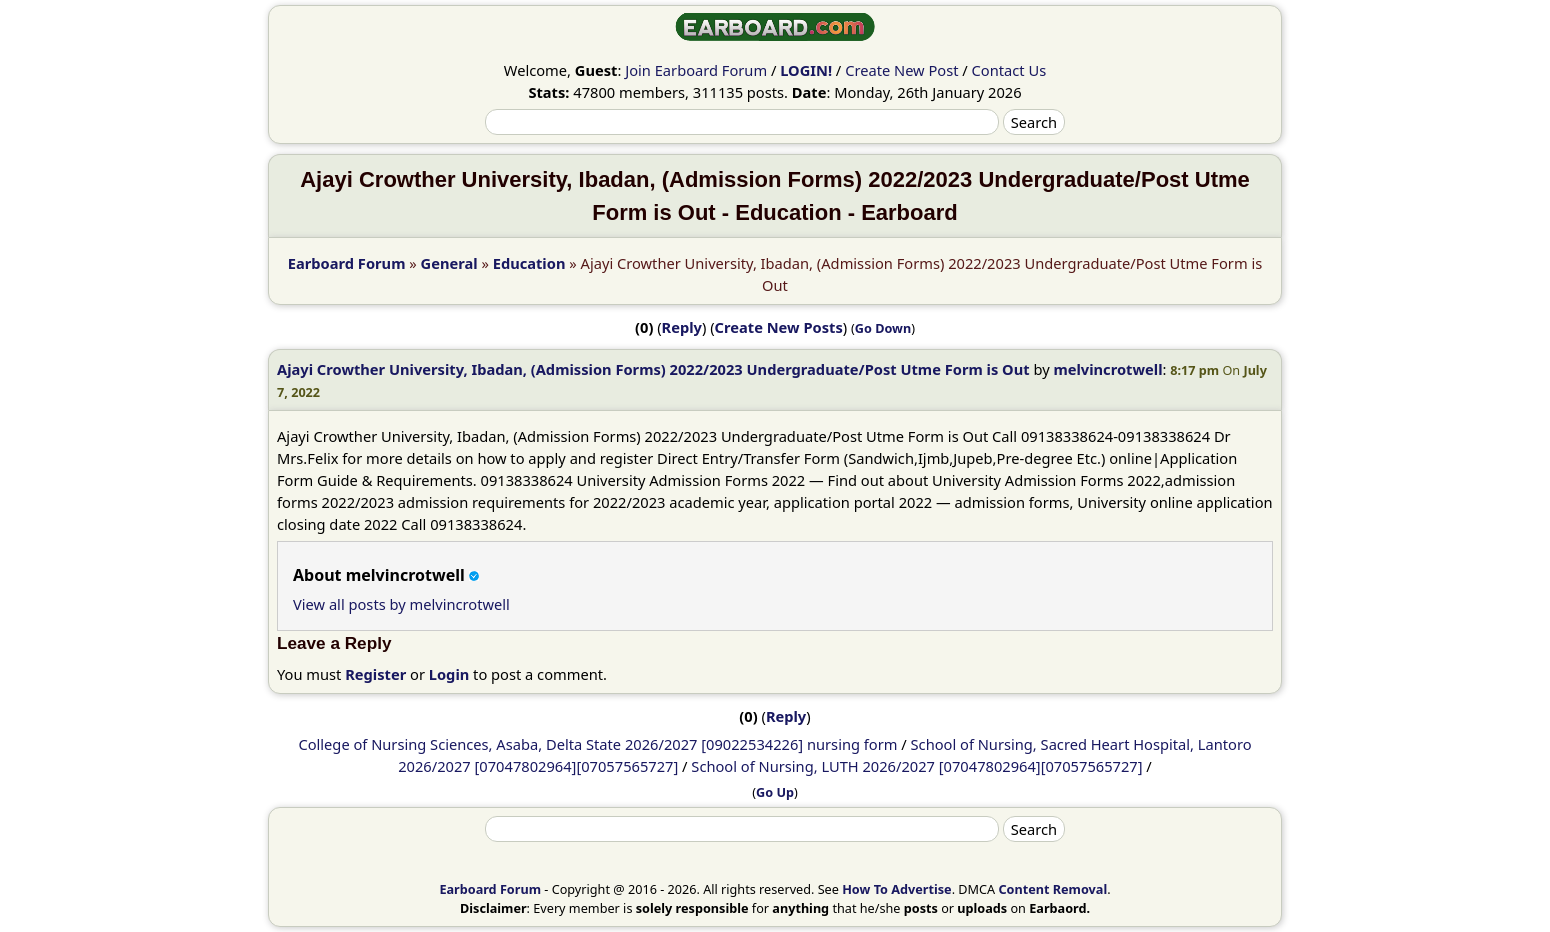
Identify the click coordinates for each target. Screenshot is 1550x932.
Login (449, 674)
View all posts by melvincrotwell (401, 604)
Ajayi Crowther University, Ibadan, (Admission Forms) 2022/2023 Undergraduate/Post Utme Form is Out (653, 369)
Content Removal (1052, 889)
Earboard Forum (347, 263)
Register (375, 674)
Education (529, 263)
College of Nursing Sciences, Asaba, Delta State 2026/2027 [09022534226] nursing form (597, 744)
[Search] (742, 122)
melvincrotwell (1107, 369)
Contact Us (1009, 70)
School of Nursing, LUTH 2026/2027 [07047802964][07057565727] (916, 766)
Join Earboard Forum (696, 70)
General (449, 263)
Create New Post (901, 70)
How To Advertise (896, 889)
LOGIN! (806, 70)
